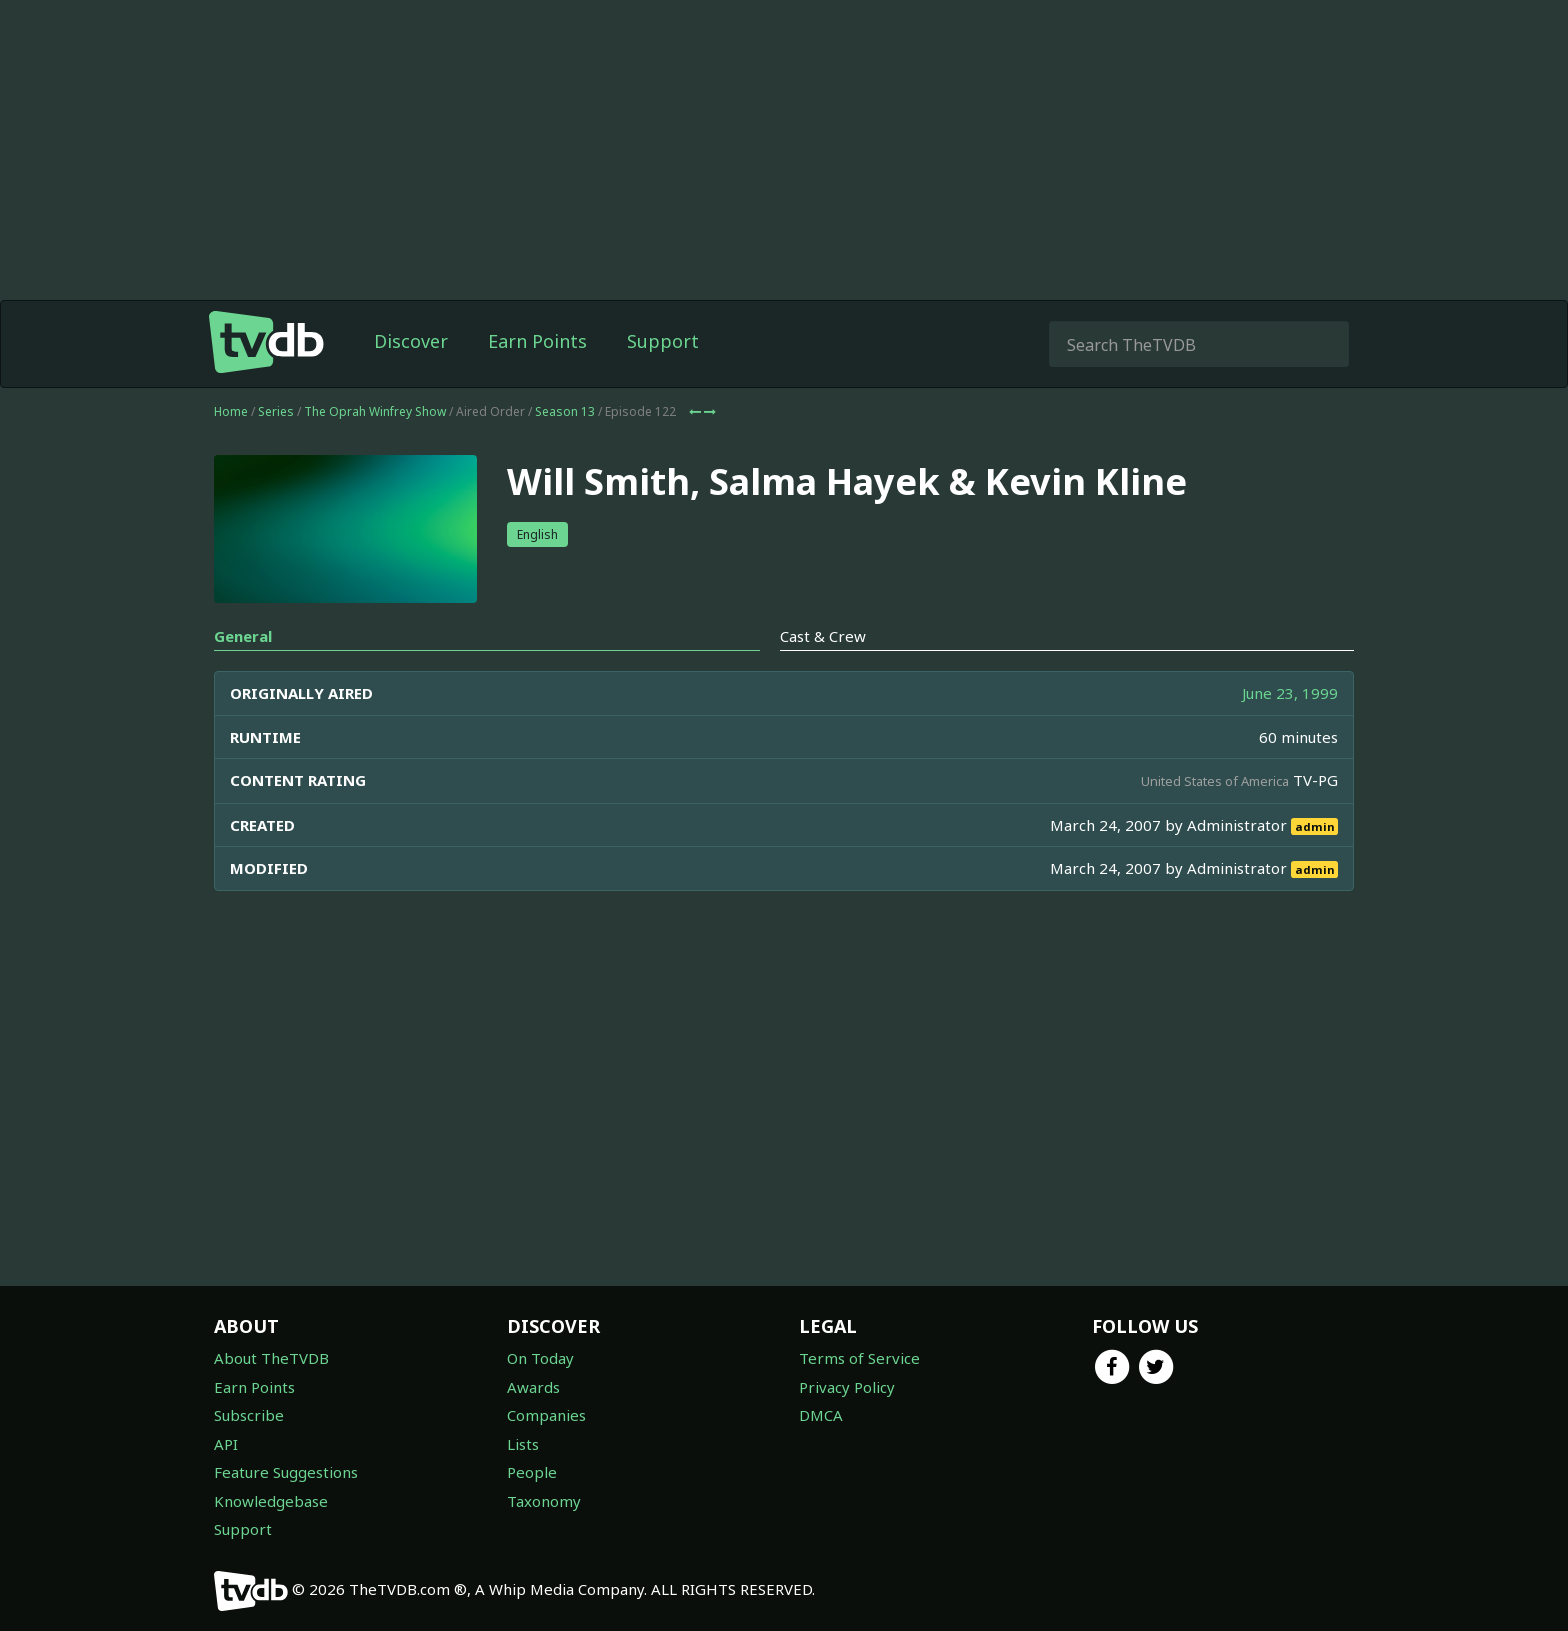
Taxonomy (544, 1501)
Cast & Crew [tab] (823, 636)
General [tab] (243, 636)
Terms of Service (859, 1358)
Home (231, 411)
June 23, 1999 (1290, 693)
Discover (411, 341)
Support (663, 341)
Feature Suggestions (286, 1472)
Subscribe (249, 1415)
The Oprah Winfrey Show (375, 411)
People (532, 1472)
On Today (540, 1358)
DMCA (821, 1415)
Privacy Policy (847, 1387)
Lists (523, 1444)
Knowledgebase (271, 1501)
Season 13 (565, 411)
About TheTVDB (271, 1358)
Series (276, 411)
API (226, 1444)
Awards (533, 1387)
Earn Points (537, 341)
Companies (546, 1415)
